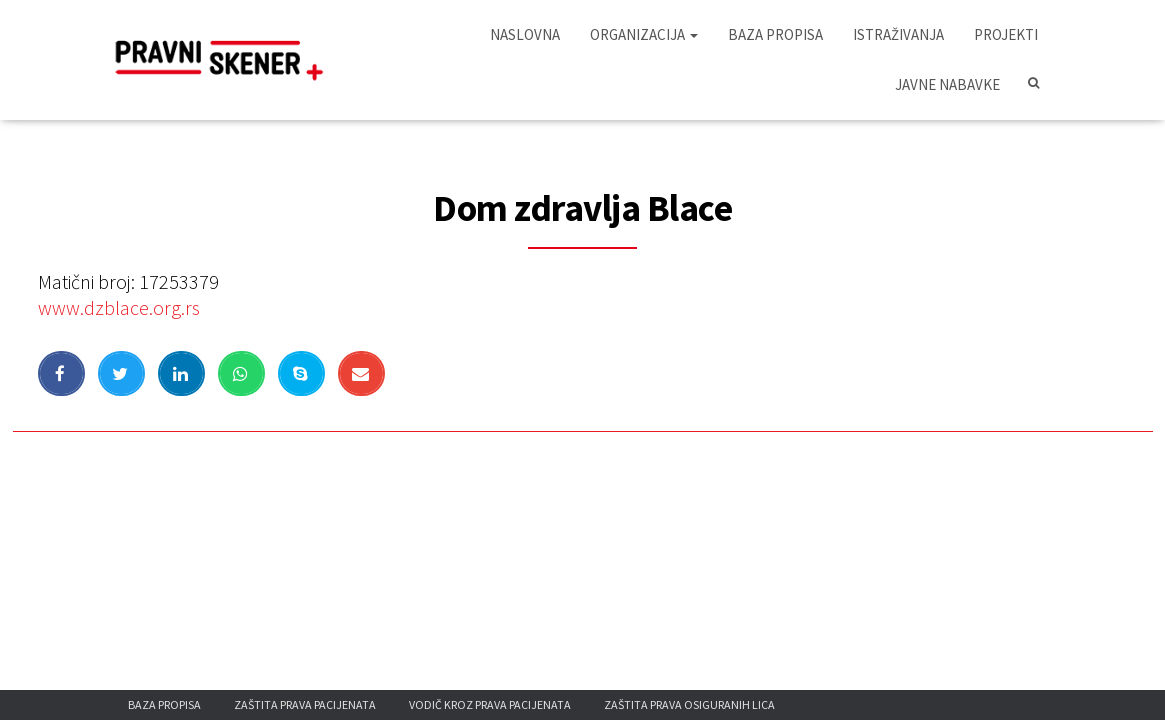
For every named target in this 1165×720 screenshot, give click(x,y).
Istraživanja (898, 34)
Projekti (1006, 34)
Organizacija (644, 34)
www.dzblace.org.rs (119, 307)
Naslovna (525, 34)
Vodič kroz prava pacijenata (490, 704)
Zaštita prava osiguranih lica (689, 704)
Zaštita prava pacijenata (305, 704)
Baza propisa (775, 34)
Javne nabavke (947, 84)
